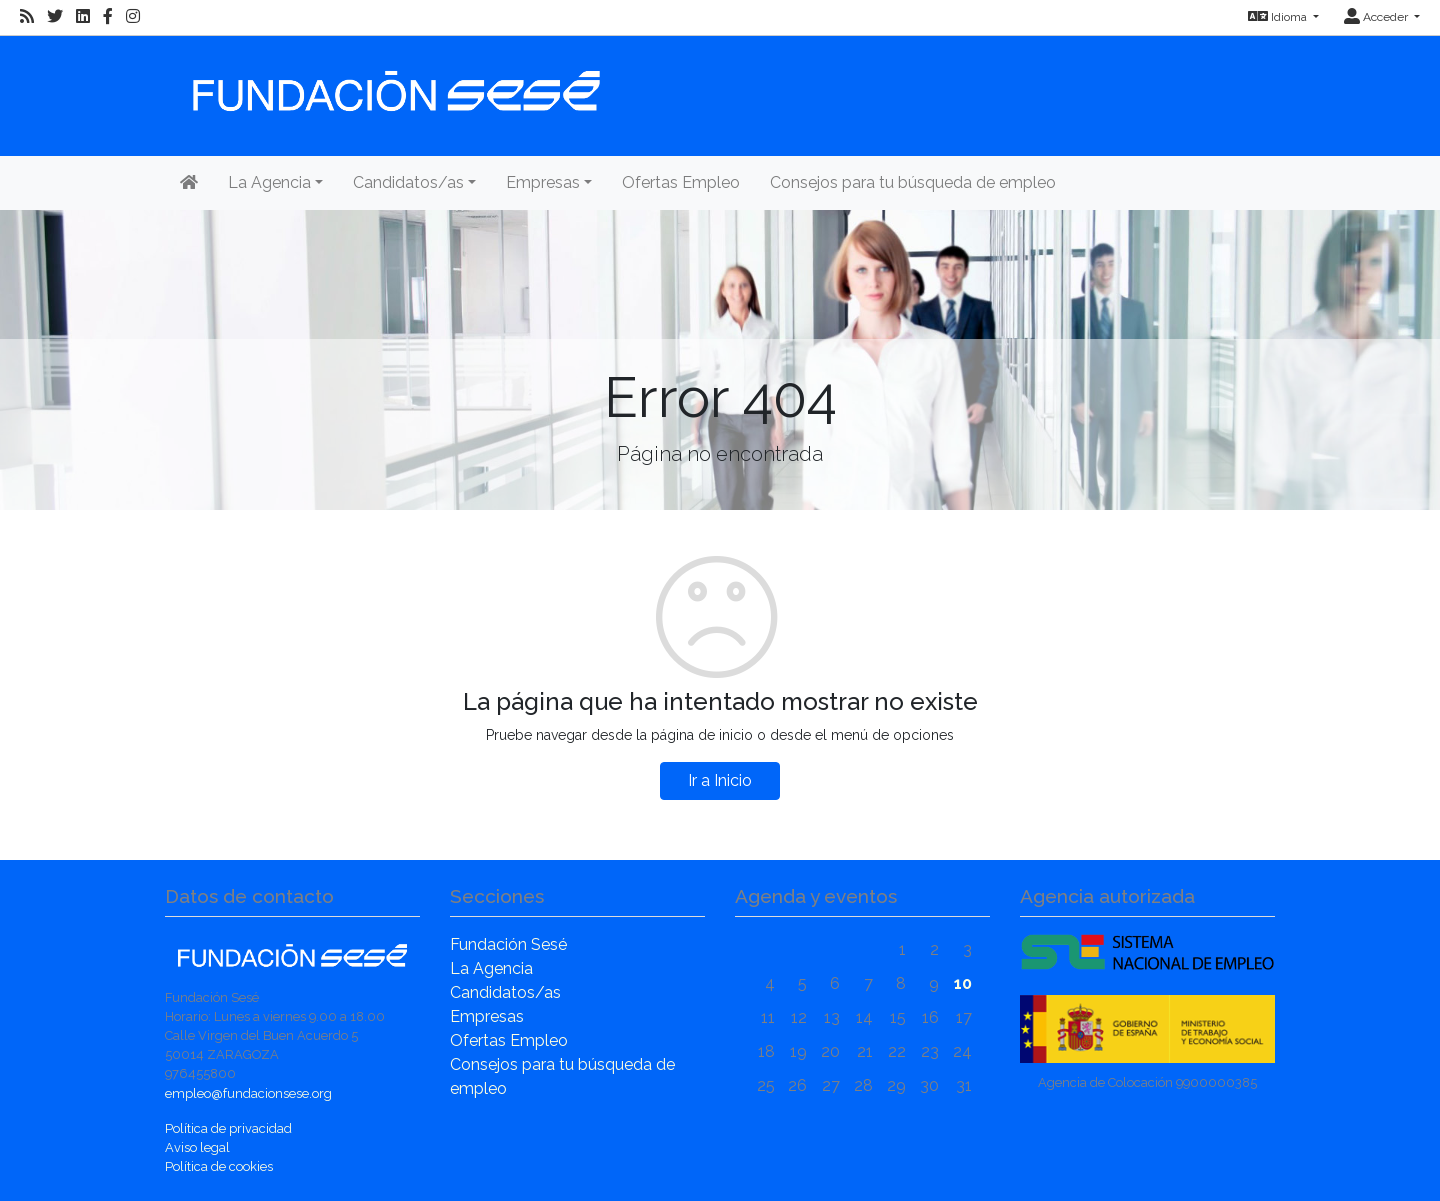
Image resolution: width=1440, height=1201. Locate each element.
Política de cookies (219, 1166)
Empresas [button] (543, 182)
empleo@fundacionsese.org (248, 1093)
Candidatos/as (505, 992)
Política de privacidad (228, 1128)
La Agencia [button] (269, 182)
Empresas (487, 1016)
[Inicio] (394, 81)
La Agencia (491, 968)
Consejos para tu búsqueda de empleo (913, 182)
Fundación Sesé (508, 944)
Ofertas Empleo (681, 182)
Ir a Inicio (720, 780)
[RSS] (27, 17)
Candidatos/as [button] (408, 182)
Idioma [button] (1279, 17)
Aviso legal (197, 1147)
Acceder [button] (1377, 17)
